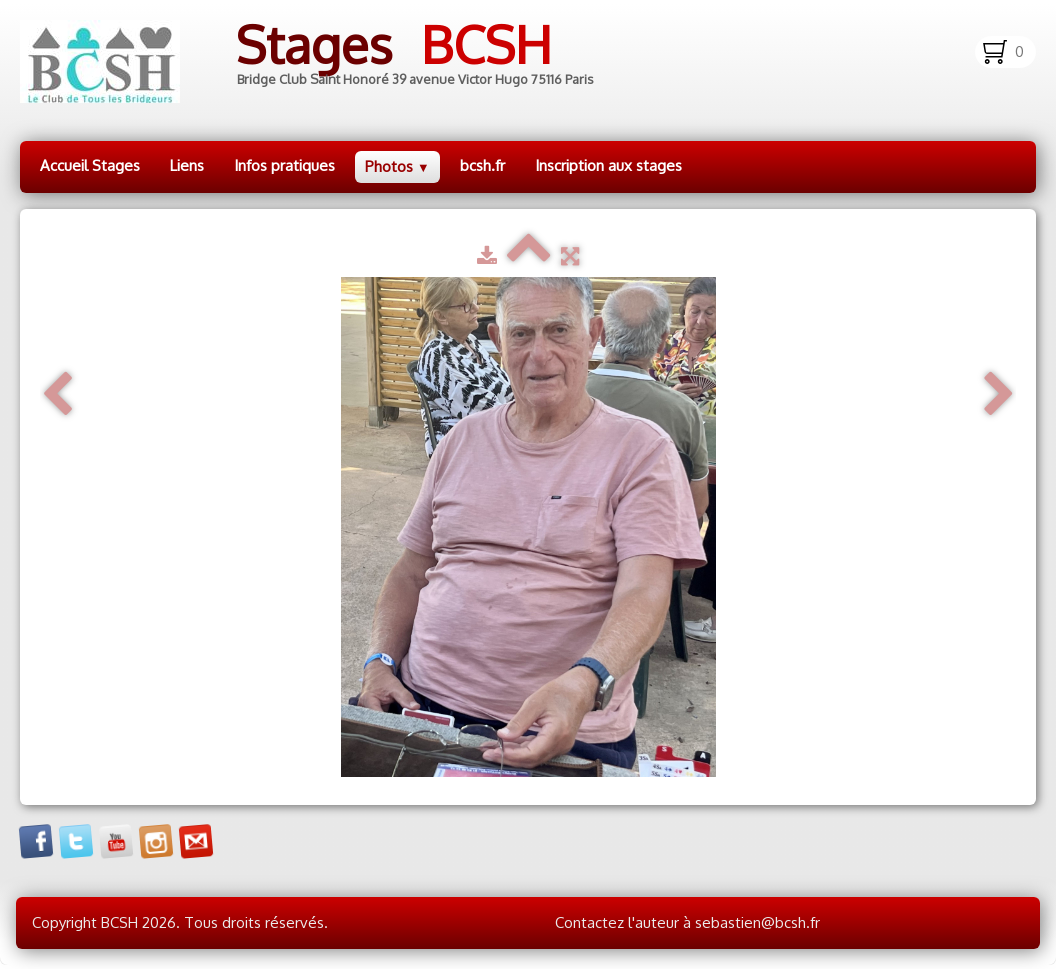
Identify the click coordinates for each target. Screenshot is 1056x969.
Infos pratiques (284, 165)
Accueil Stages (90, 165)
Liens (187, 165)
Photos (397, 166)
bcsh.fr (482, 165)
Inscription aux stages (608, 165)
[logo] (322, 61)
